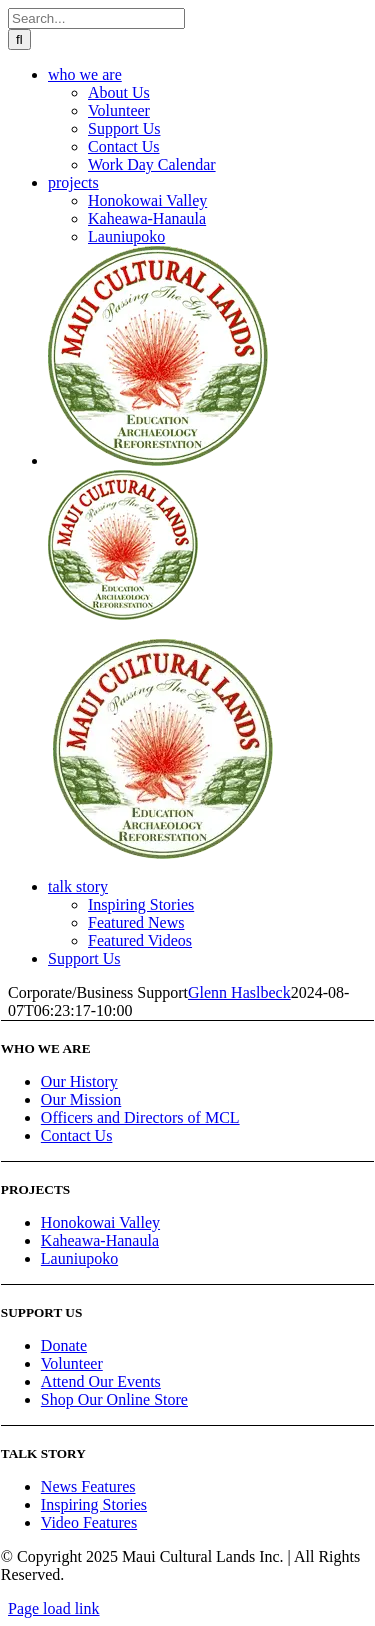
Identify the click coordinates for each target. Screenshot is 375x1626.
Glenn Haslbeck (239, 992)
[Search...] (96, 18)
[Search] (19, 39)
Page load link (54, 1608)
